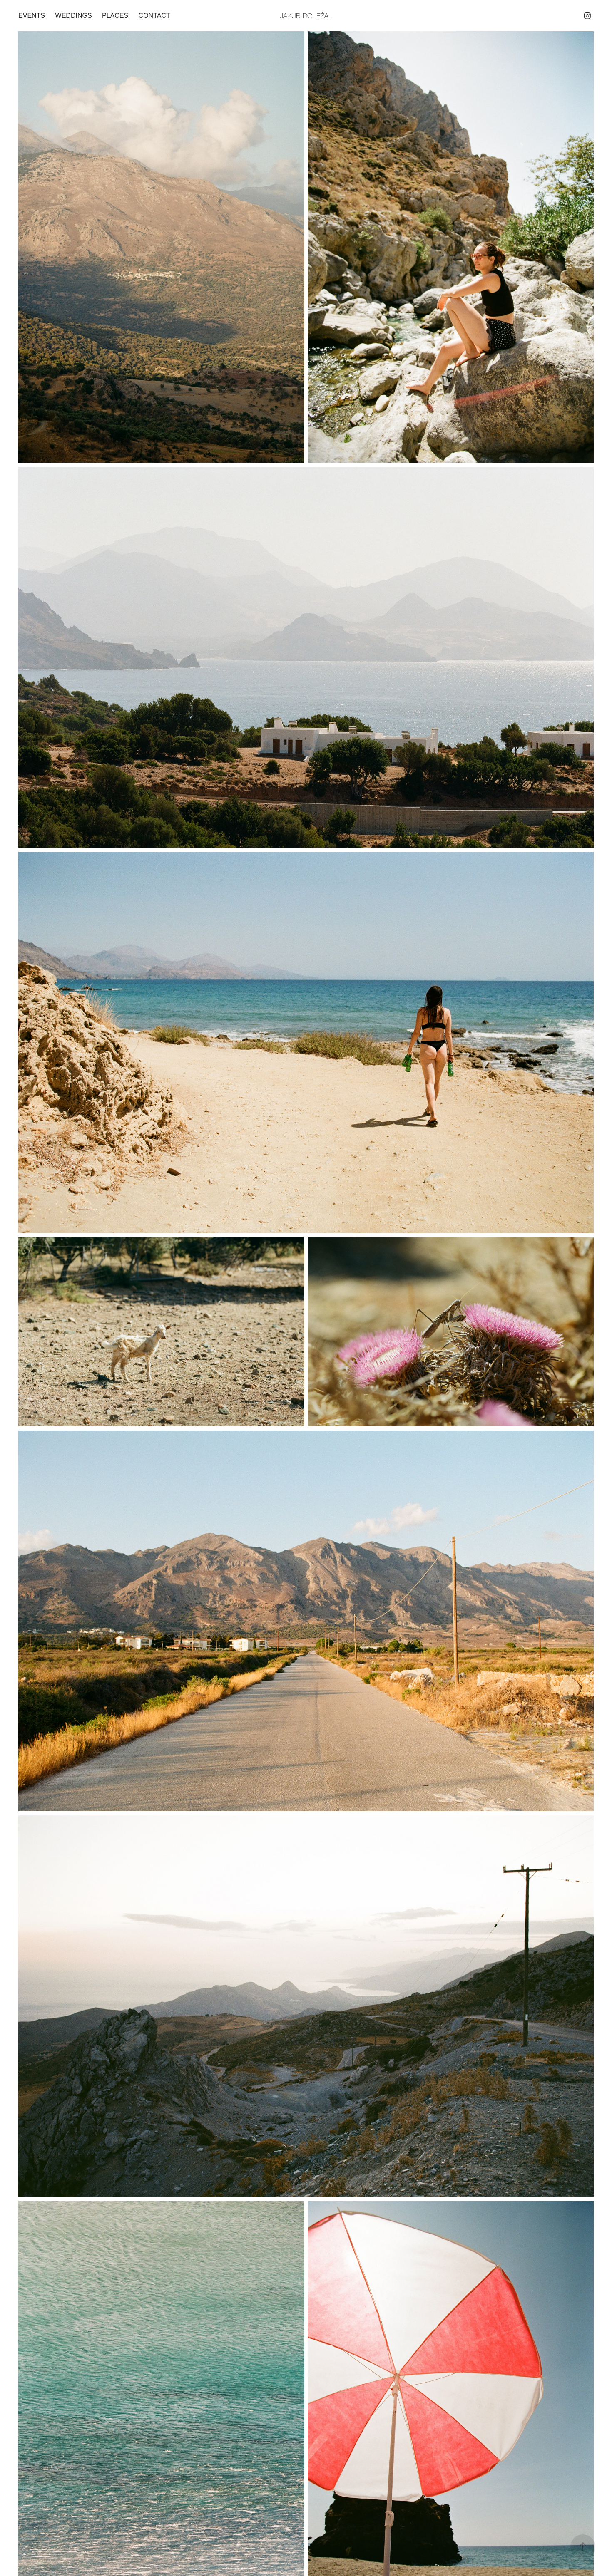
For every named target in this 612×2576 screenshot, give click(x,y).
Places (115, 15)
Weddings (73, 15)
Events (31, 15)
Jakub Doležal (306, 15)
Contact (154, 15)
